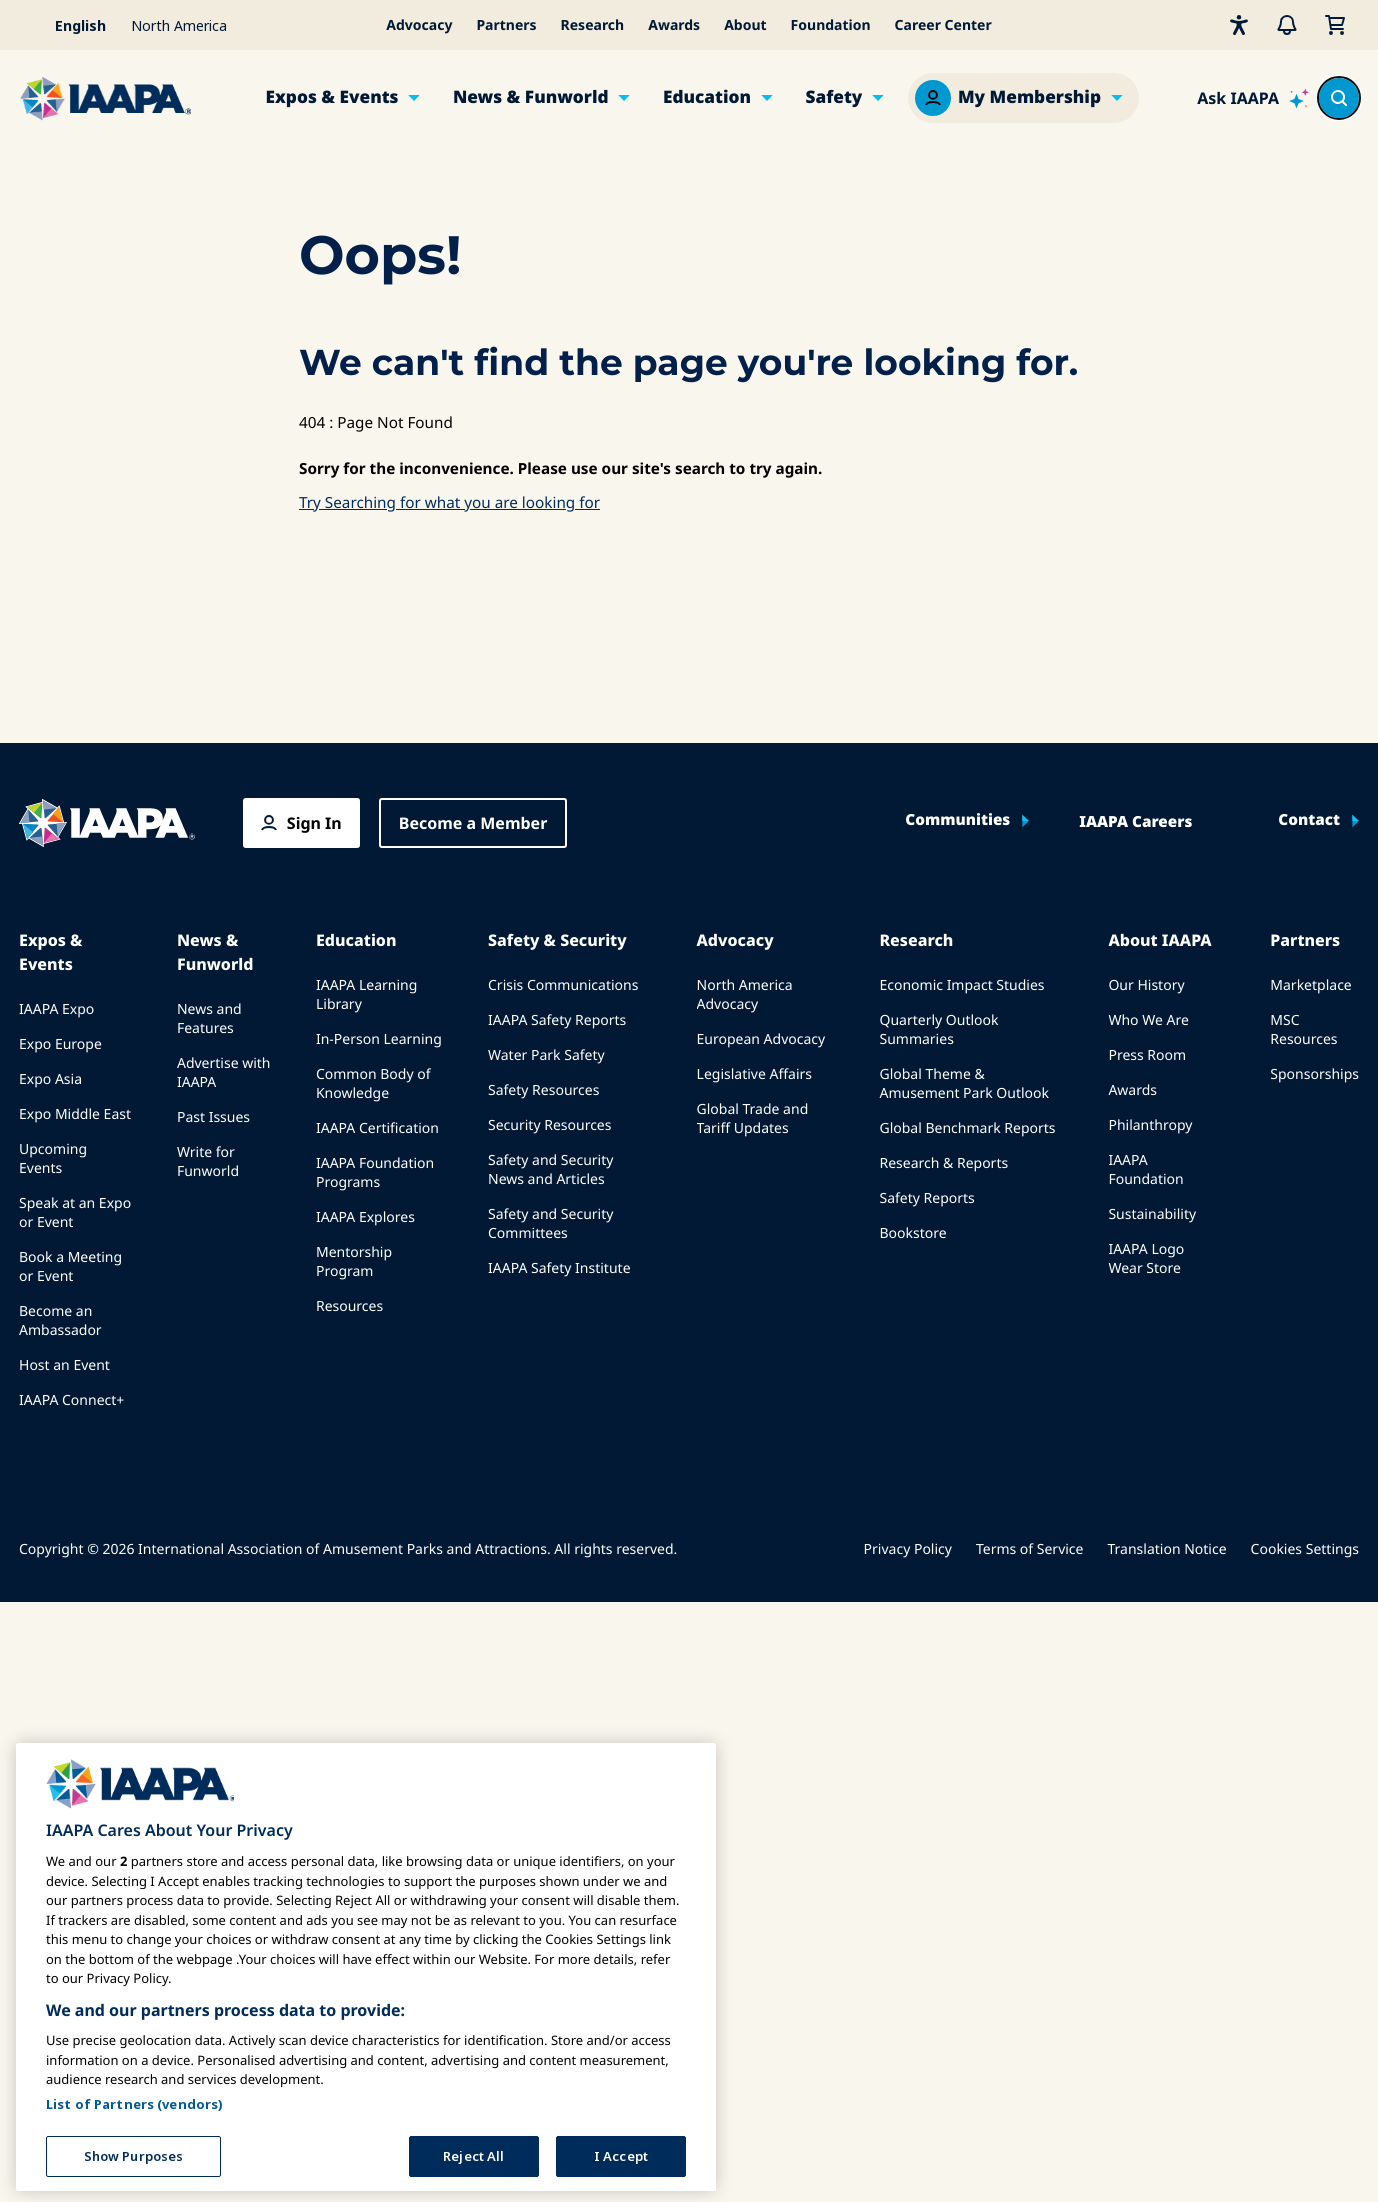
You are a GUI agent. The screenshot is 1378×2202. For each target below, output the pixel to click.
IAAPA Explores (365, 1217)
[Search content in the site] (1339, 98)
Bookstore (912, 1233)
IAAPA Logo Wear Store (1146, 1259)
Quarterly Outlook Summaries (938, 1030)
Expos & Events (332, 97)
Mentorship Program (354, 1262)
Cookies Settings (1305, 1549)
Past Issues (213, 1117)
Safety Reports (926, 1198)
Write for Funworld (208, 1162)
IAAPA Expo (56, 1009)
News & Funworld (531, 97)
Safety (833, 97)
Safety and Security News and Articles (550, 1170)
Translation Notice (1167, 1549)
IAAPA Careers (1135, 822)
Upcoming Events (53, 1159)
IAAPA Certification (377, 1128)
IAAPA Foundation (1145, 1170)
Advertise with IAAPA (224, 1073)
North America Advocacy (745, 995)
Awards (674, 25)
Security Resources (549, 1125)
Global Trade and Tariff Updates (753, 1119)
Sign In (314, 823)
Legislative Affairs (754, 1074)
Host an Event (64, 1365)
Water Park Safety (546, 1055)
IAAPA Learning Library (366, 995)
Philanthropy (1150, 1125)
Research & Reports (943, 1163)
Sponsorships (1314, 1074)
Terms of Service (1030, 1549)
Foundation (831, 25)
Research (593, 25)
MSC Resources (1303, 1030)
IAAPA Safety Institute (559, 1268)
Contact (1309, 820)
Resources (349, 1306)
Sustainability (1152, 1214)
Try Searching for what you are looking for (449, 503)
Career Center (943, 25)
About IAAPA (1159, 940)
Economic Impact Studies (961, 985)
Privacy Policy (908, 1549)
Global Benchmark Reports (967, 1128)
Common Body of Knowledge (373, 1084)
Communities (957, 820)
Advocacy (419, 25)
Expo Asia (50, 1079)
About (745, 25)
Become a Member (473, 823)
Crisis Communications (563, 985)
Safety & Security (557, 940)
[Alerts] (1287, 25)
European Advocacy (761, 1039)
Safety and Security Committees (550, 1224)
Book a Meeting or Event (70, 1267)
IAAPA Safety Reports (557, 1020)
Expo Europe (60, 1044)
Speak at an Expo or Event (75, 1213)
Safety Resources (543, 1090)
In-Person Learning (379, 1039)
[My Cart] (1335, 25)
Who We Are (1148, 1020)
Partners (506, 25)
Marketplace (1310, 985)
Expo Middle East (75, 1114)
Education (707, 97)
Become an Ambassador (60, 1321)
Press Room (1147, 1055)
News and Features (209, 1019)
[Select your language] (69, 25)
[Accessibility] (1239, 25)
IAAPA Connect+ (71, 1400)
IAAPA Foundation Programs (375, 1173)
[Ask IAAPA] (1253, 98)
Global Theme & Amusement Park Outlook (964, 1084)
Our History (1146, 985)
